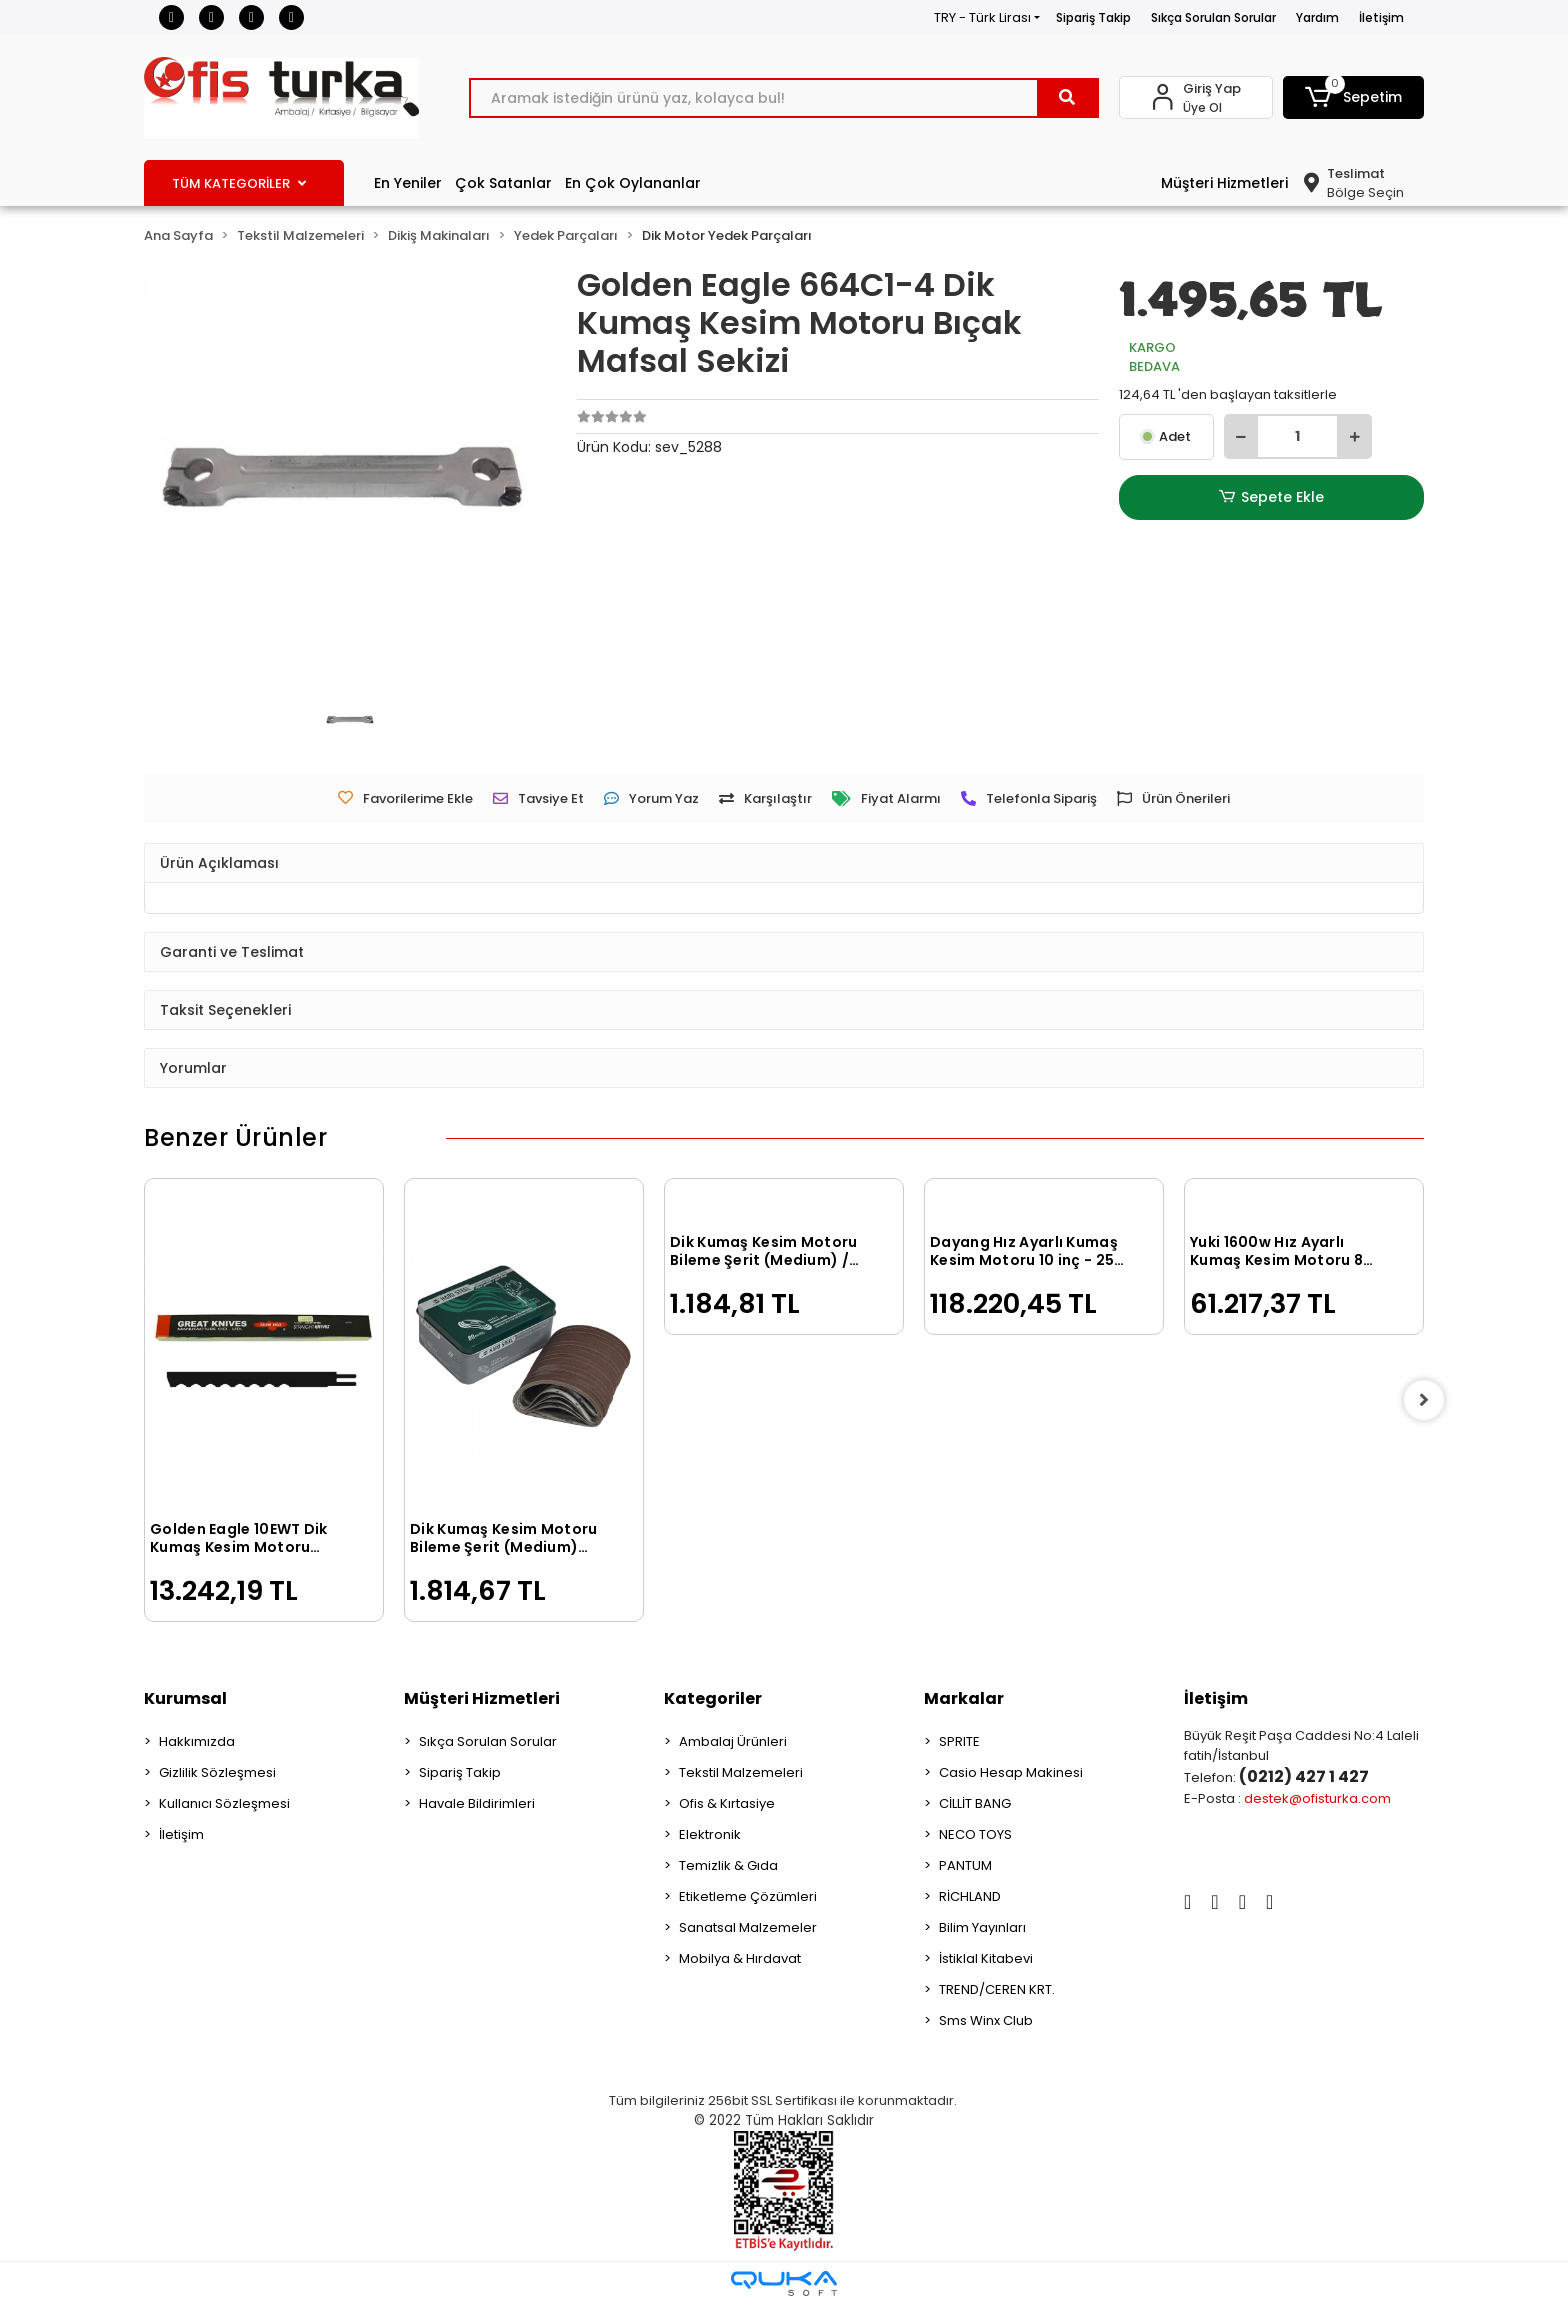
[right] (1424, 1400)
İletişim (1381, 17)
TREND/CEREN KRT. (997, 1989)
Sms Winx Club (986, 2020)
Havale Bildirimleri (477, 1803)
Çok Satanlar (503, 183)
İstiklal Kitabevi (986, 1958)
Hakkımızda (197, 1741)
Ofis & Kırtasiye (727, 1803)
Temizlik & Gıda (728, 1865)
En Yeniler (408, 183)
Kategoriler (713, 1698)
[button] (1354, 97)
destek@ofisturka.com (1317, 1798)
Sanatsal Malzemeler (748, 1927)
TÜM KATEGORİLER (239, 183)
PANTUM (965, 1865)
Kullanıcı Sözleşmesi (224, 1803)
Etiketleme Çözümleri (748, 1896)
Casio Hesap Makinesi (1011, 1772)
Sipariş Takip (1093, 17)
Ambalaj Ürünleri (733, 1741)
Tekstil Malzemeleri (741, 1772)
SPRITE (959, 1741)
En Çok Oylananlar (633, 183)
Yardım (1317, 17)
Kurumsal (185, 1698)
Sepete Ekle (1271, 497)
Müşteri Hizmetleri (1224, 183)
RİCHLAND (970, 1896)
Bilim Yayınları (982, 1927)
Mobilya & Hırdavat (740, 1958)
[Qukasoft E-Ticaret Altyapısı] (784, 2283)
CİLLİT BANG (975, 1803)
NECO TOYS (975, 1834)
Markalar (964, 1698)
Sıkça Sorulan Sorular (1213, 17)
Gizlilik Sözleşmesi (217, 1772)
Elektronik (710, 1834)
